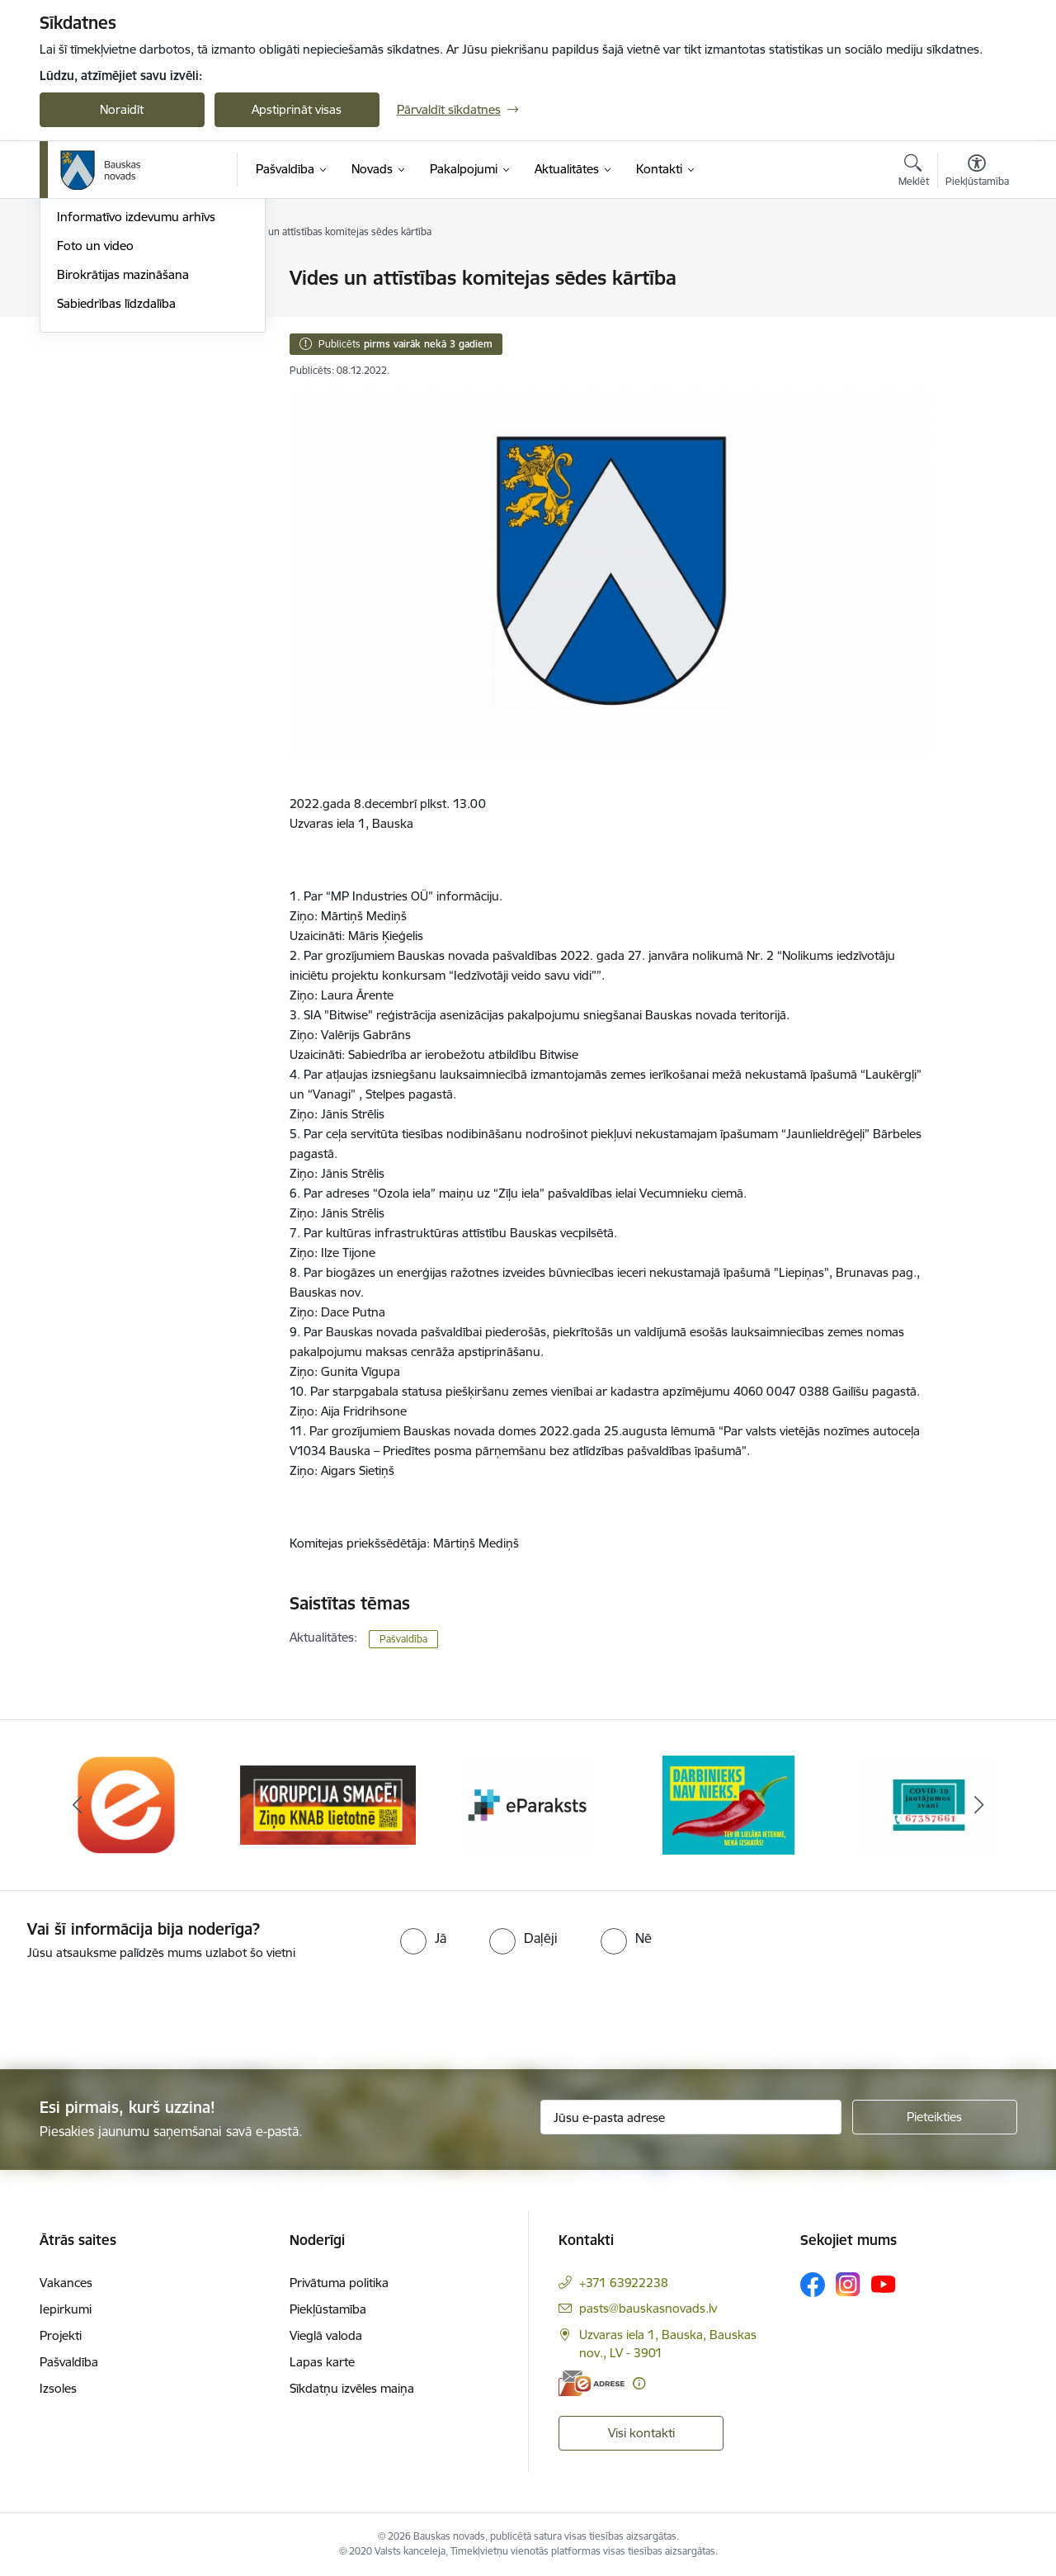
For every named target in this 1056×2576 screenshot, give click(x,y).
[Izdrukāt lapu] (976, 271)
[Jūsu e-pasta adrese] (691, 2117)
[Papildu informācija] (639, 2383)
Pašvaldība (403, 1639)
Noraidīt (122, 109)
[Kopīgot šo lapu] (976, 312)
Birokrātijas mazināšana (123, 451)
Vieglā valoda (326, 2335)
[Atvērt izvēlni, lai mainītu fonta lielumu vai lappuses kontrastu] (977, 172)
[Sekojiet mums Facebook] (812, 2284)
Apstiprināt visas (297, 109)
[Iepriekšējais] (77, 1805)
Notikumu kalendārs (113, 307)
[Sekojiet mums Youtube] (883, 2284)
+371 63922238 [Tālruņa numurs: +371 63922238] (623, 2282)
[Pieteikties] (934, 2117)
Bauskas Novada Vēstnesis (131, 365)
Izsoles (58, 2388)
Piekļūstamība (328, 2309)
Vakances (66, 2282)
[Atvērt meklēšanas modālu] (913, 172)
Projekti (61, 2335)
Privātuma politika (339, 2282)
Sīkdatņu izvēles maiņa (352, 2388)
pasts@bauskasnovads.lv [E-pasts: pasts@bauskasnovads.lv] (648, 2308)
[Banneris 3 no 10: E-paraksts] (528, 1804)
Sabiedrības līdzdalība (116, 480)
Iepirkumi (66, 2309)
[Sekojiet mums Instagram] (848, 2284)
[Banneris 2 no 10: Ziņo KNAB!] (328, 1804)
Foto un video (95, 422)
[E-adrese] (592, 2383)
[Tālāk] (979, 1805)
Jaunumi (80, 336)
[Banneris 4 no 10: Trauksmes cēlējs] (728, 1804)
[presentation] (137, 2008)
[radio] (423, 1938)
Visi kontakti (641, 2433)
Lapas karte (322, 2362)
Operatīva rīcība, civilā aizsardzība (149, 278)
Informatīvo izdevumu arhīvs (136, 393)
